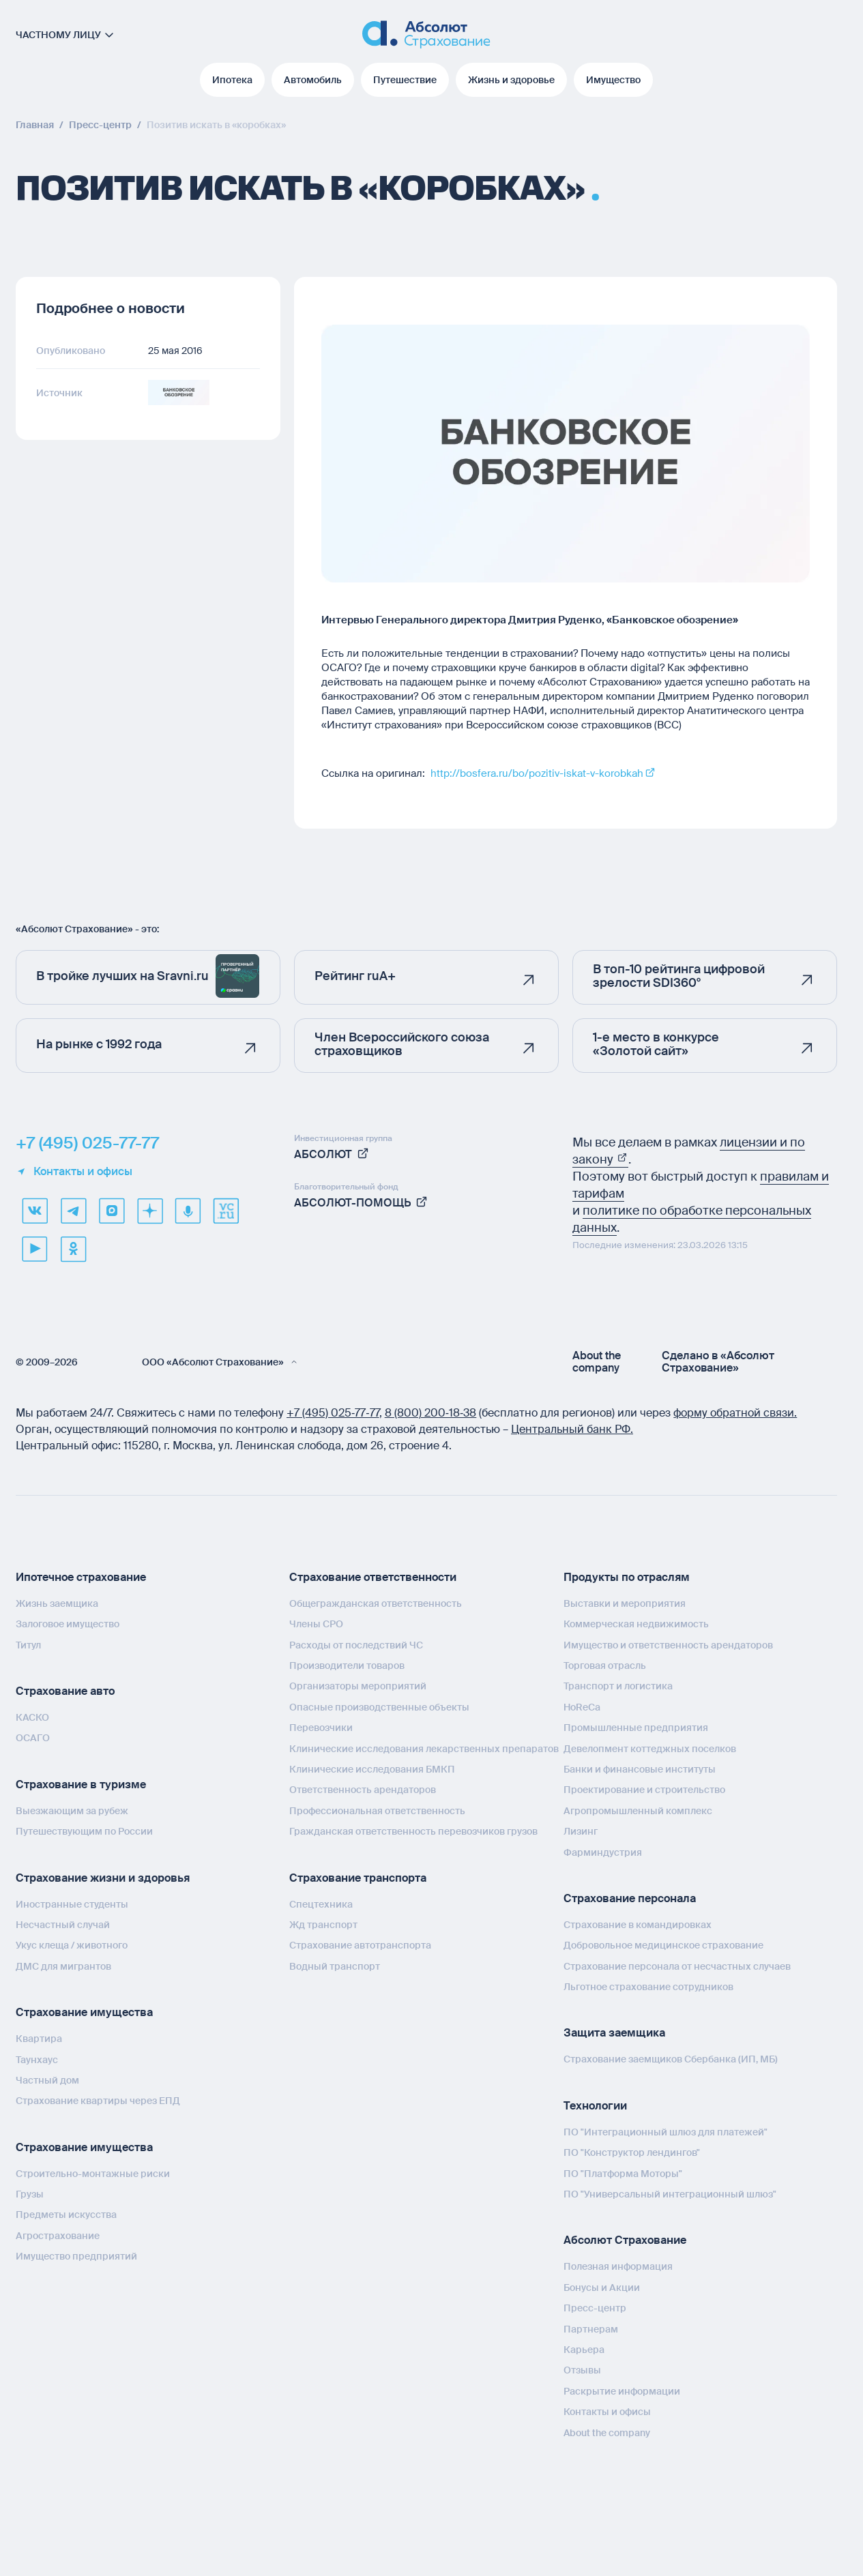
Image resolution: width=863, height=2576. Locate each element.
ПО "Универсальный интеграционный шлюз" (670, 2194)
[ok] (73, 1249)
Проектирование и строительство (644, 1789)
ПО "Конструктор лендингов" (632, 2152)
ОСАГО (33, 1738)
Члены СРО (316, 1624)
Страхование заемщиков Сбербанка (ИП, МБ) (671, 2059)
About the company (596, 1362)
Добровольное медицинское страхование (663, 1945)
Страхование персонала (630, 1898)
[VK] (35, 1210)
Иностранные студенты (72, 1904)
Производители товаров (347, 1665)
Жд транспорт (323, 1925)
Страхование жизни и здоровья (103, 1878)
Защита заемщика (614, 2033)
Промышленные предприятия (636, 1727)
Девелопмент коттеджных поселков (650, 1749)
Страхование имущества (84, 2012)
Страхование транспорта (357, 1878)
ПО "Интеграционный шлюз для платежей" (665, 2132)
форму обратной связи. (735, 1413)
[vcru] (226, 1210)
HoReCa (582, 1707)
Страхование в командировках (638, 1925)
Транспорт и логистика (618, 1686)
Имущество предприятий (76, 2256)
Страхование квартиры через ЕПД (98, 2100)
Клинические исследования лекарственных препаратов (424, 1749)
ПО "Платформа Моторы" (623, 2173)
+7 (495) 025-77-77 (87, 1143)
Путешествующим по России (84, 1831)
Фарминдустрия (603, 1852)
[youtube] (35, 1249)
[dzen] (149, 1210)
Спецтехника (321, 1904)
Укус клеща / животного (72, 1945)
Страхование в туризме (81, 1784)
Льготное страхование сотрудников (648, 1987)
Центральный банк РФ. (572, 1429)
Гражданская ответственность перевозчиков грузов (413, 1831)
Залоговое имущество (67, 1624)
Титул (28, 1645)
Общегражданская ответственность (375, 1603)
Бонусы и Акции (602, 2287)
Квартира (39, 2038)
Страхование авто (65, 1691)
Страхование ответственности (372, 1577)
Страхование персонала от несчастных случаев (677, 1966)
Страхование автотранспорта (360, 1945)
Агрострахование (58, 2236)
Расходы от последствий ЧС (356, 1645)
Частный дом (47, 2080)
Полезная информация (618, 2266)
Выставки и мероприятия (625, 1603)
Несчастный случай (63, 1925)
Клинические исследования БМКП (372, 1769)
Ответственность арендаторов (362, 1789)
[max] (111, 1210)
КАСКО (32, 1717)
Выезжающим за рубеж (72, 1811)
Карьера (584, 2349)
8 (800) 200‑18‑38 (431, 1413)
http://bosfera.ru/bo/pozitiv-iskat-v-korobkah (536, 773)
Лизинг (581, 1831)
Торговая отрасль (605, 1665)
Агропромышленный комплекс (638, 1811)
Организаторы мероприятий (357, 1686)
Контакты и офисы (74, 1172)
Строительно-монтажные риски (93, 2173)
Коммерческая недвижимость (636, 1624)
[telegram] (73, 1210)
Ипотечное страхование (81, 1577)
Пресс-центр (595, 2308)
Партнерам (591, 2329)
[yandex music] (188, 1210)
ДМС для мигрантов (63, 1966)
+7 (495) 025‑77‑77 (333, 1413)
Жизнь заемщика (57, 1603)
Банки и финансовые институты (640, 1769)
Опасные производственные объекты (379, 1707)
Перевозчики (321, 1727)
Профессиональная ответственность (377, 1811)
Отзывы (582, 2370)
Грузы (30, 2194)
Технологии (595, 2106)
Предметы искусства (66, 2214)
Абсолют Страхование (625, 2240)
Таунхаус (37, 2060)
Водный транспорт (334, 1966)
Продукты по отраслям (627, 1577)
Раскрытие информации (622, 2391)
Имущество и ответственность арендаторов (668, 1645)
